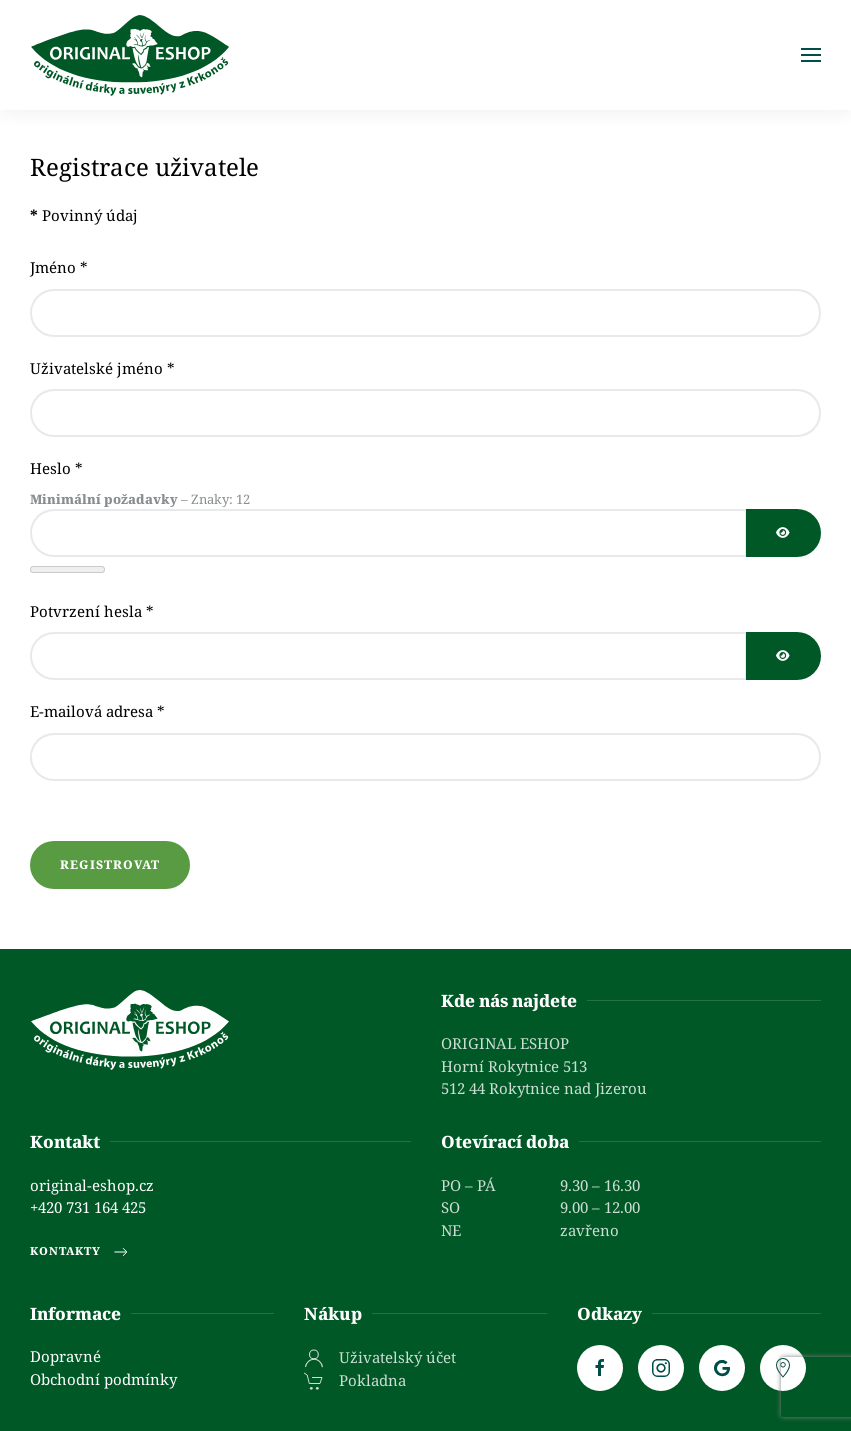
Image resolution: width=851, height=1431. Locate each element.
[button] (811, 55)
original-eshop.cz (92, 1185)
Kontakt (65, 1141)
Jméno (59, 267)
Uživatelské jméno (102, 368)
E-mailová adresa (97, 711)
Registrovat (110, 864)
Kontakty (80, 1252)
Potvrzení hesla (92, 611)
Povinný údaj (84, 215)
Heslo (56, 468)
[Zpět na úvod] (130, 55)
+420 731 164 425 (88, 1207)
